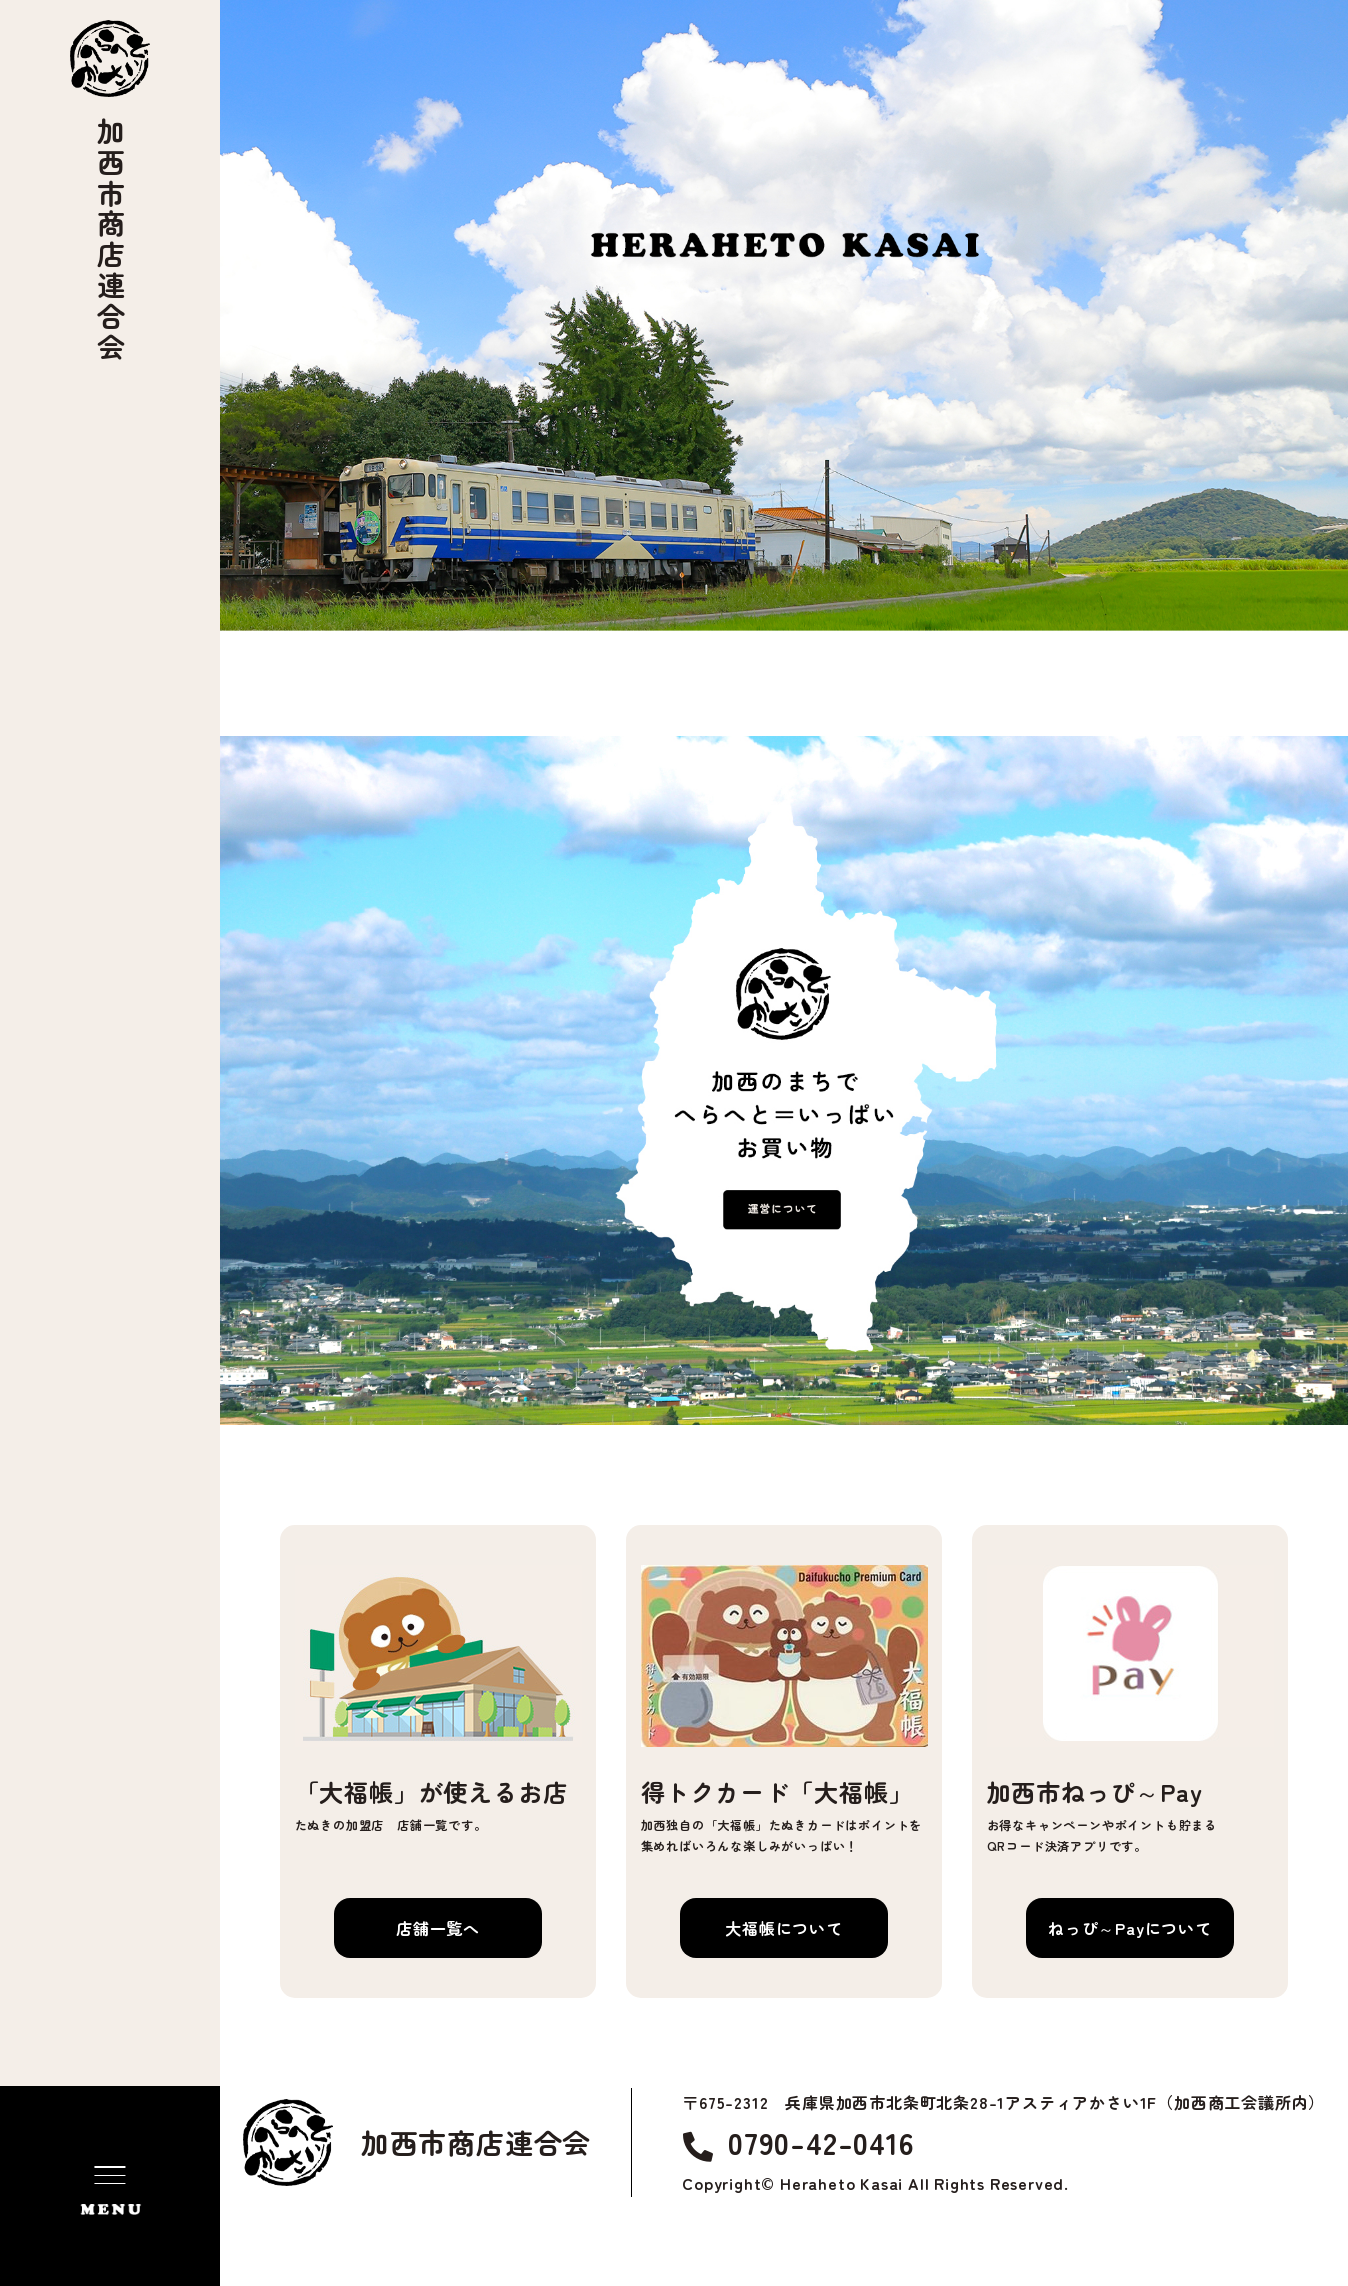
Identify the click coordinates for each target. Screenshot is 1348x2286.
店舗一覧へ (438, 1928)
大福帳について (784, 1928)
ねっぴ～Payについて (1130, 1928)
